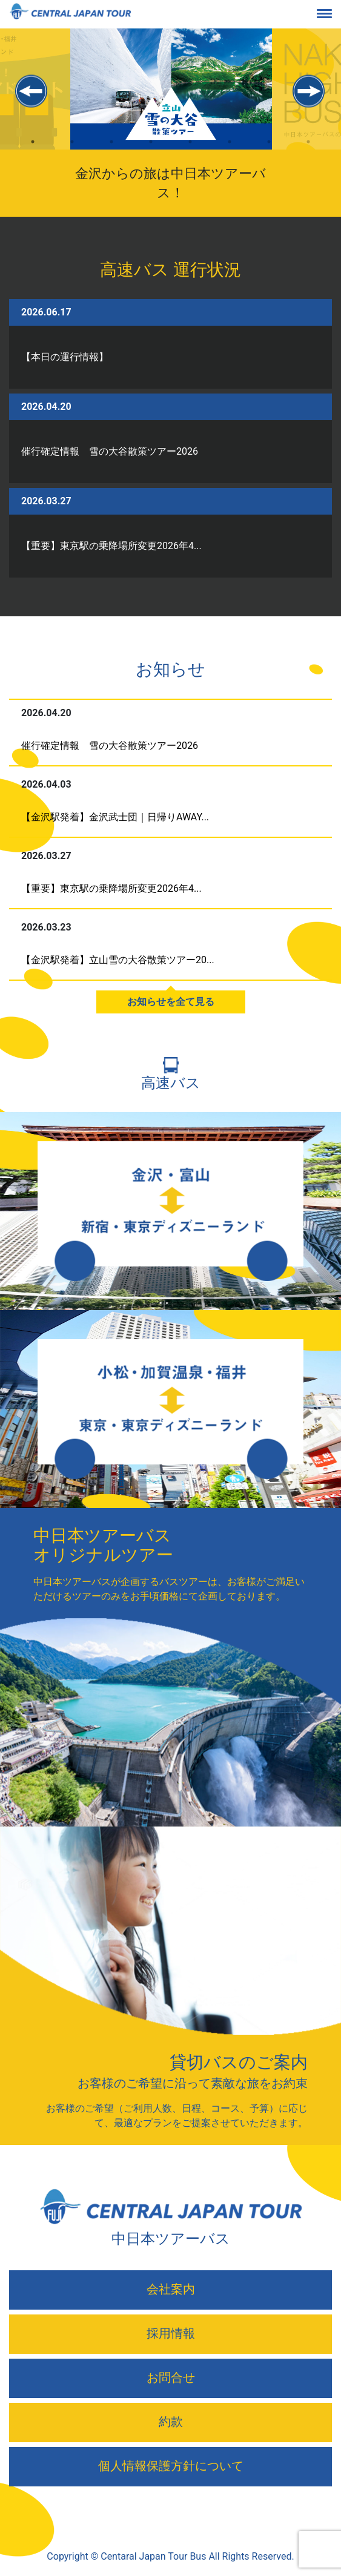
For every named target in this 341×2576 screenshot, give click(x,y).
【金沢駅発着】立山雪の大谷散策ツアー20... (117, 960)
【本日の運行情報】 (64, 357)
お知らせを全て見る (170, 1001)
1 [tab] (33, 152)
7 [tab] (269, 152)
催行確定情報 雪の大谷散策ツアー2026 (109, 451)
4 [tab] (151, 152)
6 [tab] (230, 152)
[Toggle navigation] (333, 14)
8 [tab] (308, 152)
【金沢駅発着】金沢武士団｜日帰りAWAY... (115, 817)
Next (309, 91)
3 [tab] (111, 152)
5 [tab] (190, 152)
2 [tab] (72, 152)
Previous (31, 91)
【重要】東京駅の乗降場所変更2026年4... (111, 546)
